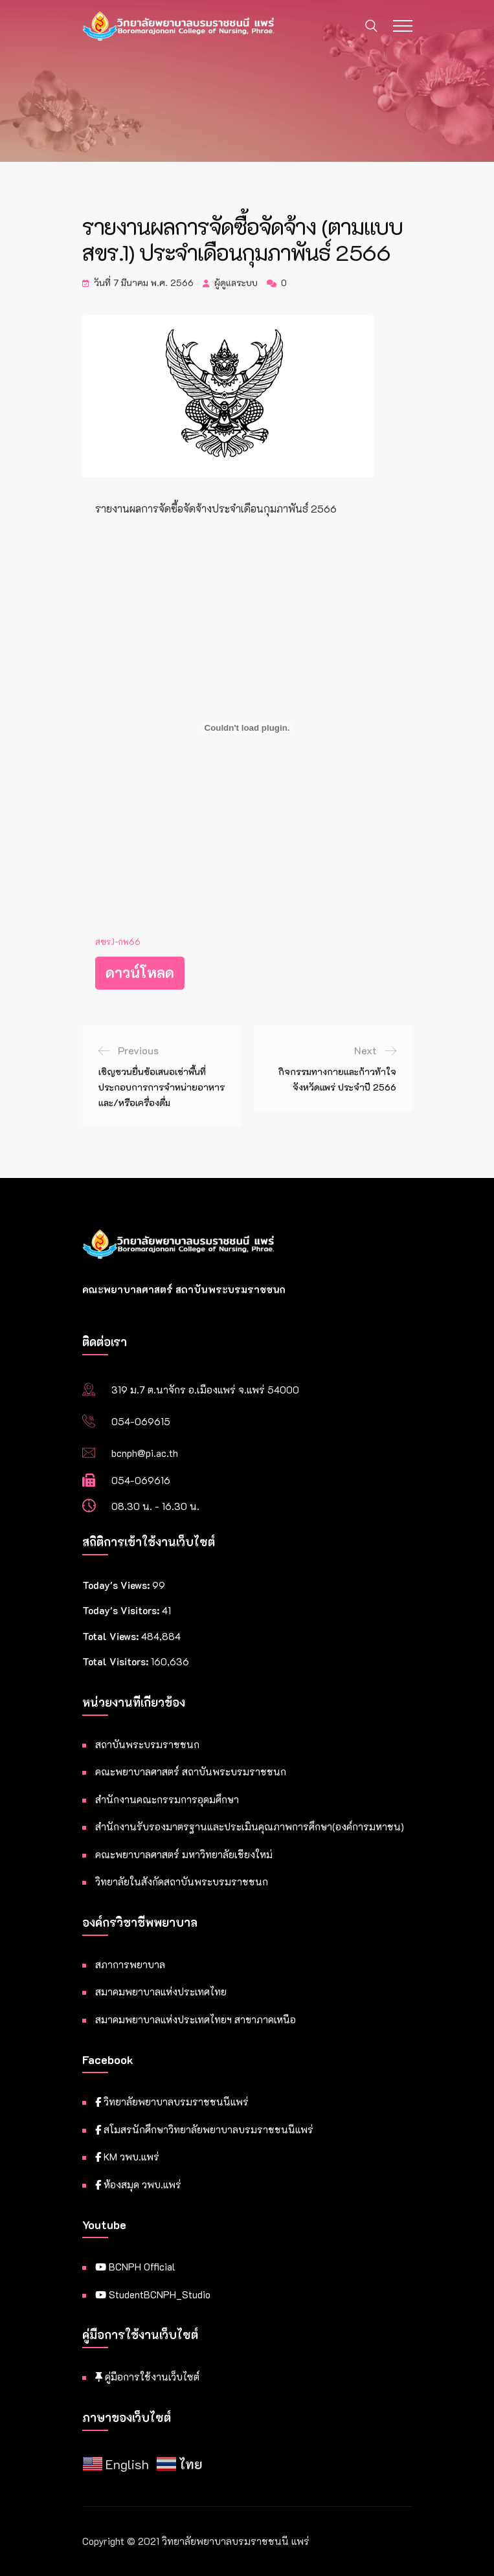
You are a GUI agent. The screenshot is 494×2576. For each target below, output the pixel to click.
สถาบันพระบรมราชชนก (147, 1744)
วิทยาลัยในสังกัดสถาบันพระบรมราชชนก (181, 1881)
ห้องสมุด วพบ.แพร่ (138, 2184)
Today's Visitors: (122, 1610)
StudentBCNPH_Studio (152, 2294)
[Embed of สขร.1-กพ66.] (247, 728)
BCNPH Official (135, 2266)
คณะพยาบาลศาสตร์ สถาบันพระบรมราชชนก (190, 1771)
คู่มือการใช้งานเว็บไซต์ (147, 2376)
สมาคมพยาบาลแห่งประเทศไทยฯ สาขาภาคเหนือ (195, 2019)
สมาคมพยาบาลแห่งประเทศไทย (161, 1991)
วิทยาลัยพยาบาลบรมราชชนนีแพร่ (172, 2101)
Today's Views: (117, 1585)
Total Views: (111, 1636)
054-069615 (140, 1421)
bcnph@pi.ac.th (144, 1453)
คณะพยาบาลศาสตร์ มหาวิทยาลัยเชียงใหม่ (184, 1854)
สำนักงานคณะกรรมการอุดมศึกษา (167, 1799)
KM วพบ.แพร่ (127, 2156)
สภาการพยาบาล (130, 1964)
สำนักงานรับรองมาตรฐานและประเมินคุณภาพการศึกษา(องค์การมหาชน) (249, 1826)
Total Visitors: (116, 1661)
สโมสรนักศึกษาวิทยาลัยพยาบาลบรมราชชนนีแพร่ (204, 2129)
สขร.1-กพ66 (117, 942)
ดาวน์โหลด (140, 972)
